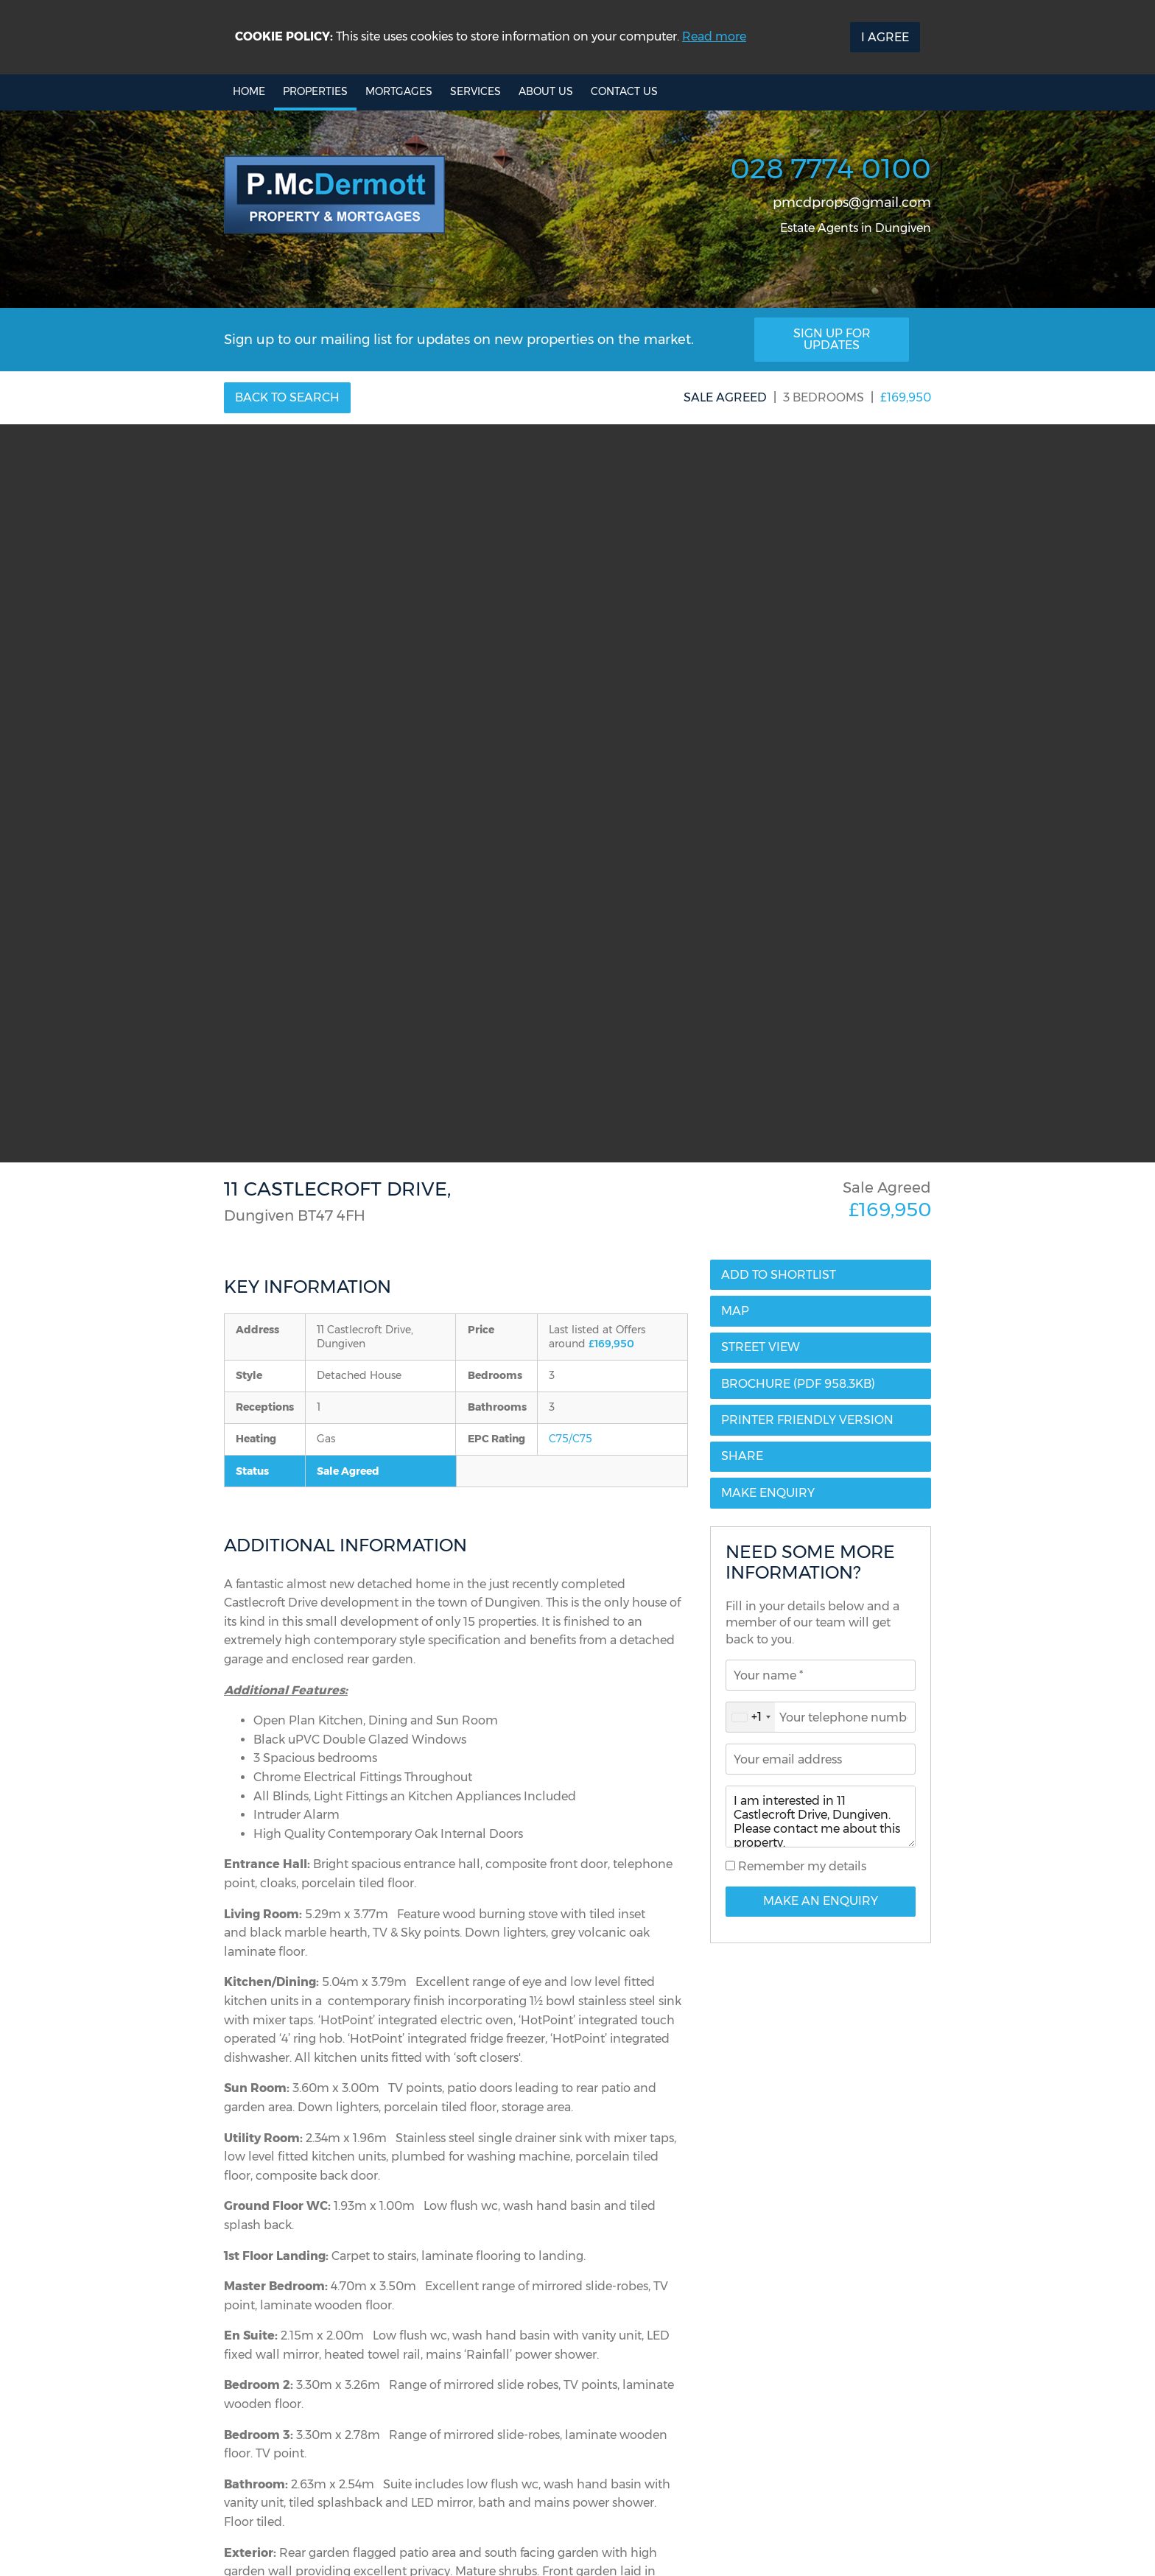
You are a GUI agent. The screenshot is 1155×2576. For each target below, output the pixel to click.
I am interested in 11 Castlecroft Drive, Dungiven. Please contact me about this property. (821, 1816)
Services (475, 91)
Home (249, 91)
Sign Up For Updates (832, 339)
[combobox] (750, 1717)
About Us (546, 91)
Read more (714, 36)
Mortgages (398, 91)
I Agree (885, 37)
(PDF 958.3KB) (798, 1384)
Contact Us (624, 91)
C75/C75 (570, 1438)
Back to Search (287, 397)
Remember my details (800, 1866)
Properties (315, 91)
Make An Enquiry (820, 1901)
